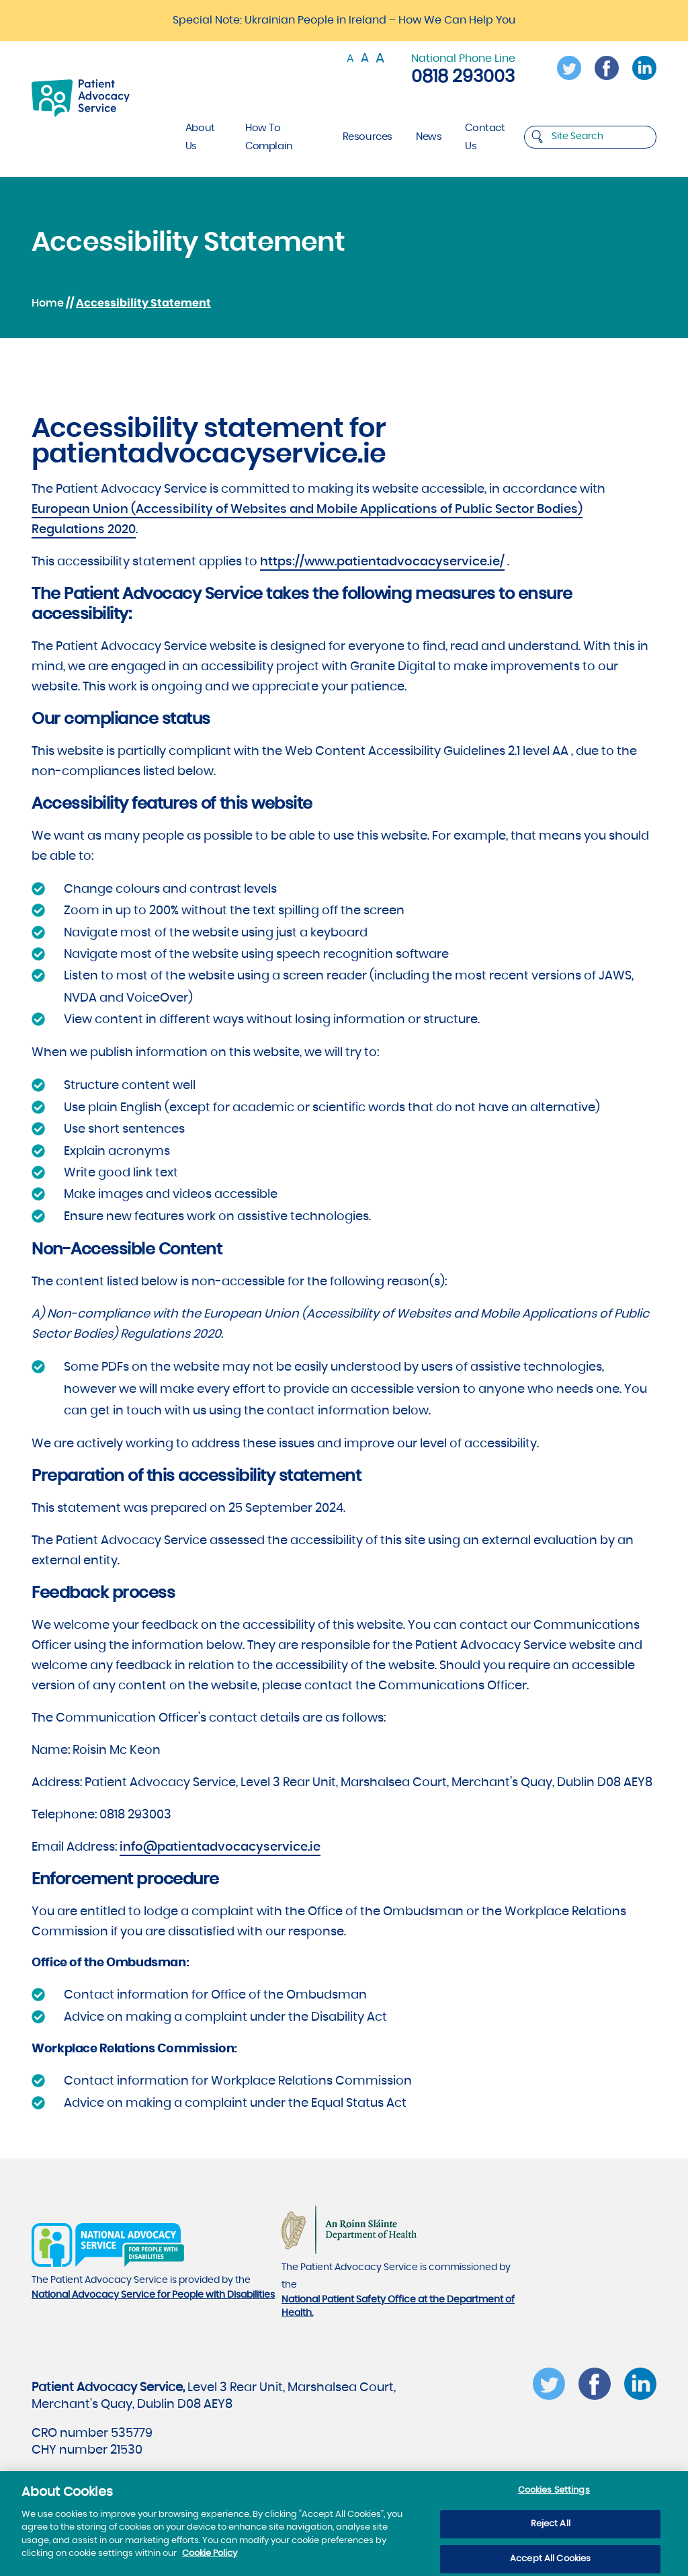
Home (48, 303)
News (428, 137)
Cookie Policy (209, 2559)
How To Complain (269, 137)
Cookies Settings (554, 2495)
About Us (200, 137)
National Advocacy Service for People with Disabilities (153, 2295)
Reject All (550, 2530)
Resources (367, 137)
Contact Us (485, 137)
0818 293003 (463, 76)
